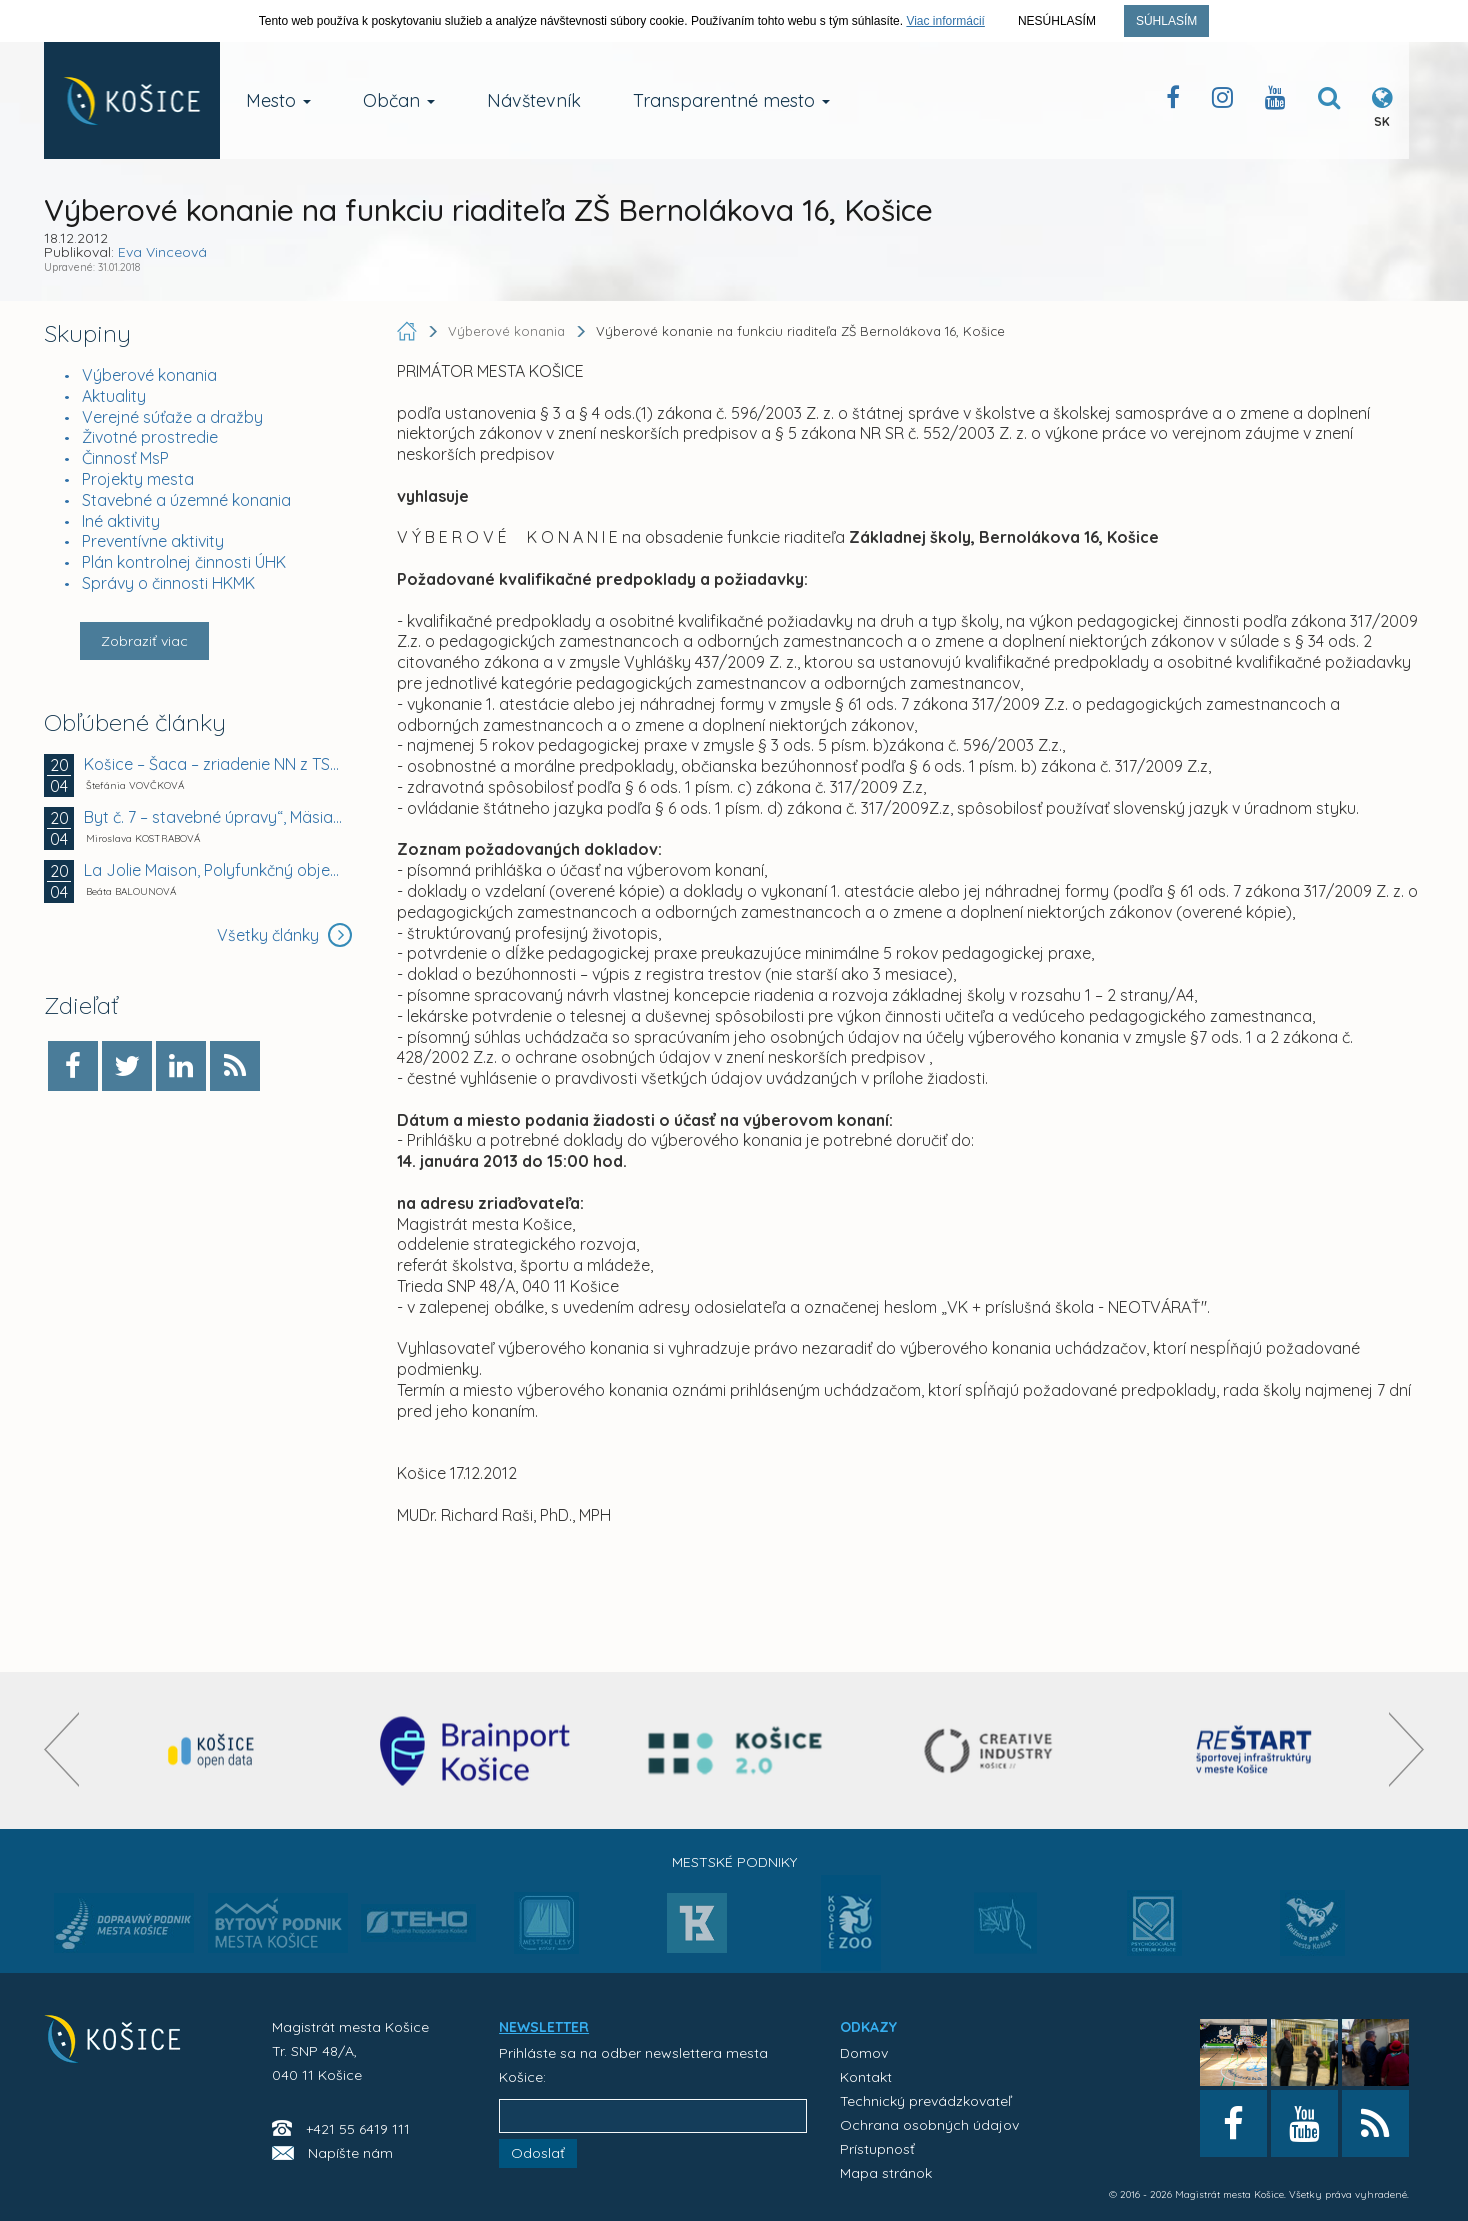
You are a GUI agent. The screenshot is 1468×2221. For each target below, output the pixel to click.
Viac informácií (945, 21)
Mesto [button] (278, 100)
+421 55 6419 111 (358, 2129)
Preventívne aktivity (153, 541)
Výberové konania (149, 375)
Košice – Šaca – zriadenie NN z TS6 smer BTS (215, 764)
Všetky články (284, 935)
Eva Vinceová (162, 252)
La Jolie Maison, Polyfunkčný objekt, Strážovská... (215, 870)
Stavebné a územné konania (186, 500)
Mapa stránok (886, 2173)
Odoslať (538, 2153)
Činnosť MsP (125, 458)
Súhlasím (1166, 21)
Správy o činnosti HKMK (168, 583)
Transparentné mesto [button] (731, 100)
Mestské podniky (734, 1862)
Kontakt (866, 2077)
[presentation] (61, 1749)
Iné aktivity (121, 521)
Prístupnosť (877, 2149)
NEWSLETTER (544, 2027)
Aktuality (114, 396)
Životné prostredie (150, 437)
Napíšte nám (350, 2153)
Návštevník (534, 100)
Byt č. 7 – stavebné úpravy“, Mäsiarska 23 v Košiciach (215, 817)
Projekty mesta (138, 479)
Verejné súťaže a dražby (172, 417)
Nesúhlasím (1057, 21)
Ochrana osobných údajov (929, 2125)
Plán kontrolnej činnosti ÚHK (184, 562)
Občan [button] (399, 100)
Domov (864, 2053)
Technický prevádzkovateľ (925, 2101)
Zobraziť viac (144, 641)
